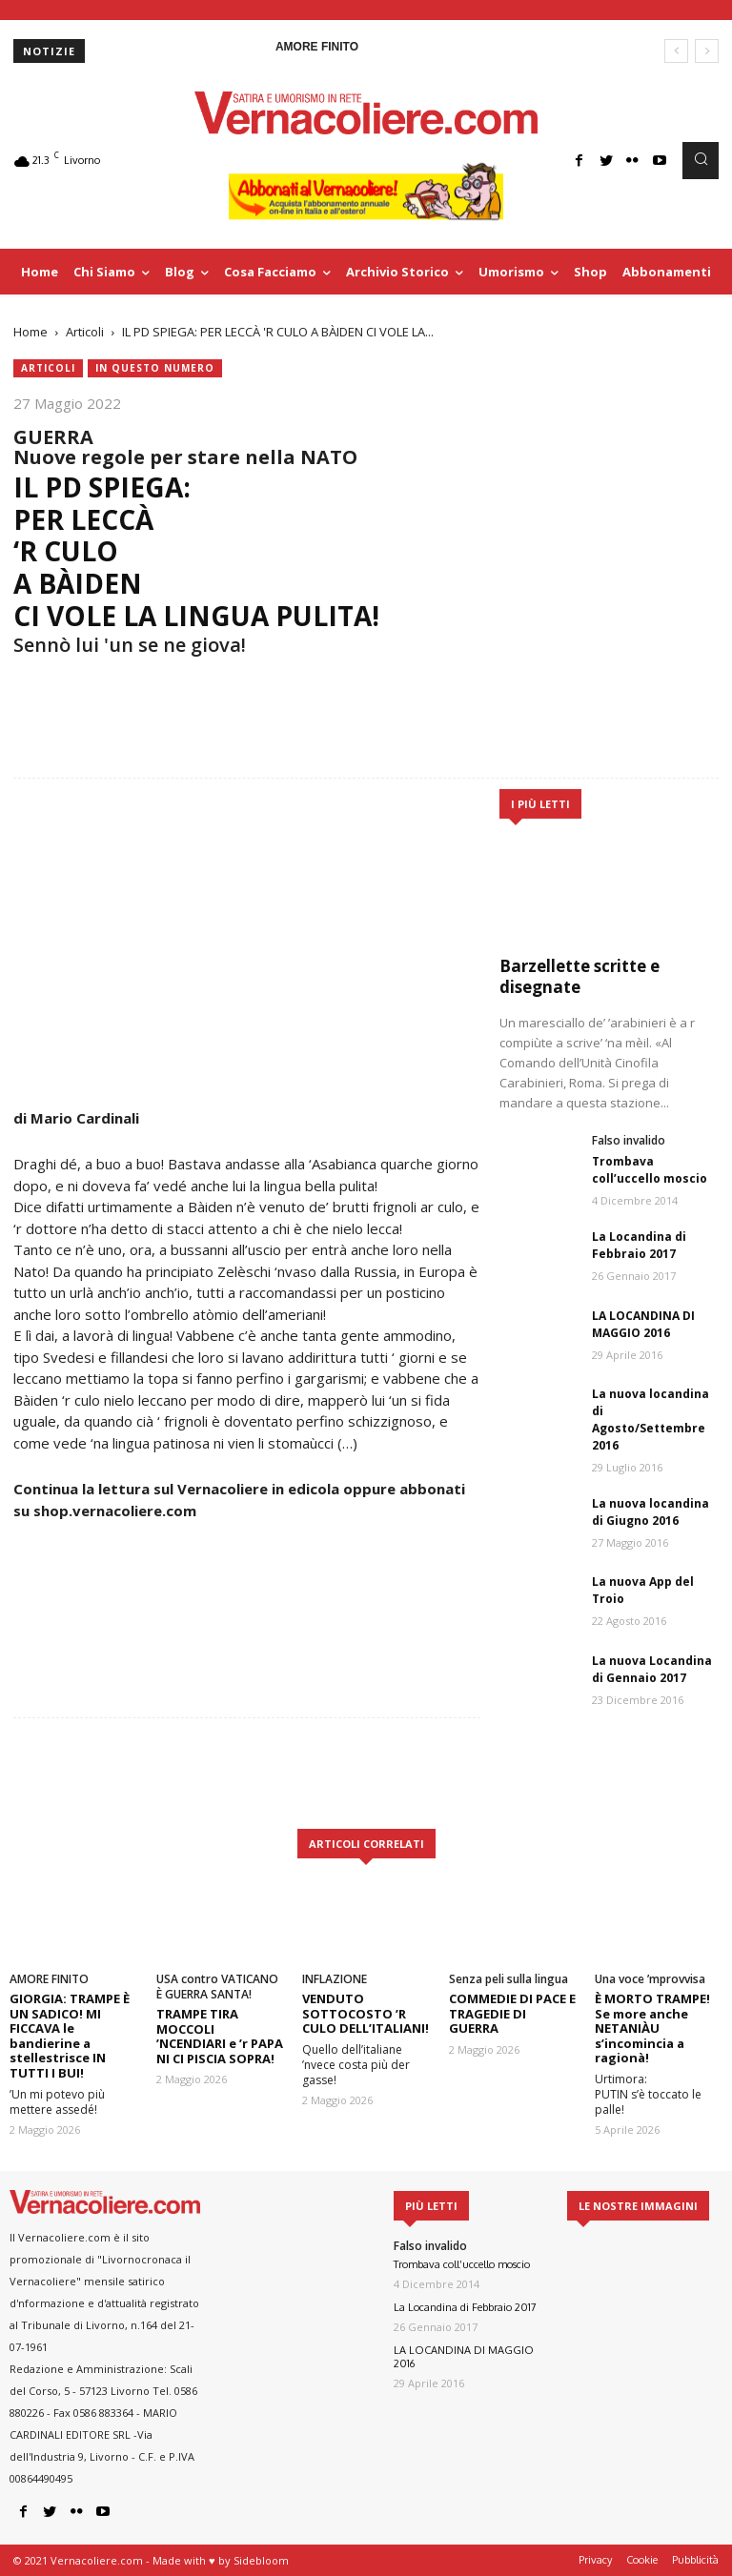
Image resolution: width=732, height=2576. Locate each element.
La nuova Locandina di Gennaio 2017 (652, 1669)
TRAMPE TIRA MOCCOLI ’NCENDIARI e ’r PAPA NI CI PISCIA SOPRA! (219, 2036)
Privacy (595, 2559)
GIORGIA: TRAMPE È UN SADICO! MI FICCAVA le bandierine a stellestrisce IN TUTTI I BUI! (70, 2035)
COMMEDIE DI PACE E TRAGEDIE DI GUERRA (512, 2013)
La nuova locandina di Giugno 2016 (650, 1512)
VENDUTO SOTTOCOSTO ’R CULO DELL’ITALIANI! (365, 2013)
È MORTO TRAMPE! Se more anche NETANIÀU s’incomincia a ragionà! (652, 2028)
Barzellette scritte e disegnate (579, 976)
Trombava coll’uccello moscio (649, 1170)
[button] (700, 160)
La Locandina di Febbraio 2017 (639, 1245)
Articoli (85, 331)
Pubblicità (695, 2559)
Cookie (642, 2559)
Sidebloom (261, 2560)
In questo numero (155, 368)
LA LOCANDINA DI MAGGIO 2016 (643, 1324)
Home (30, 331)
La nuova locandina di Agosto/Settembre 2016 (650, 1419)
